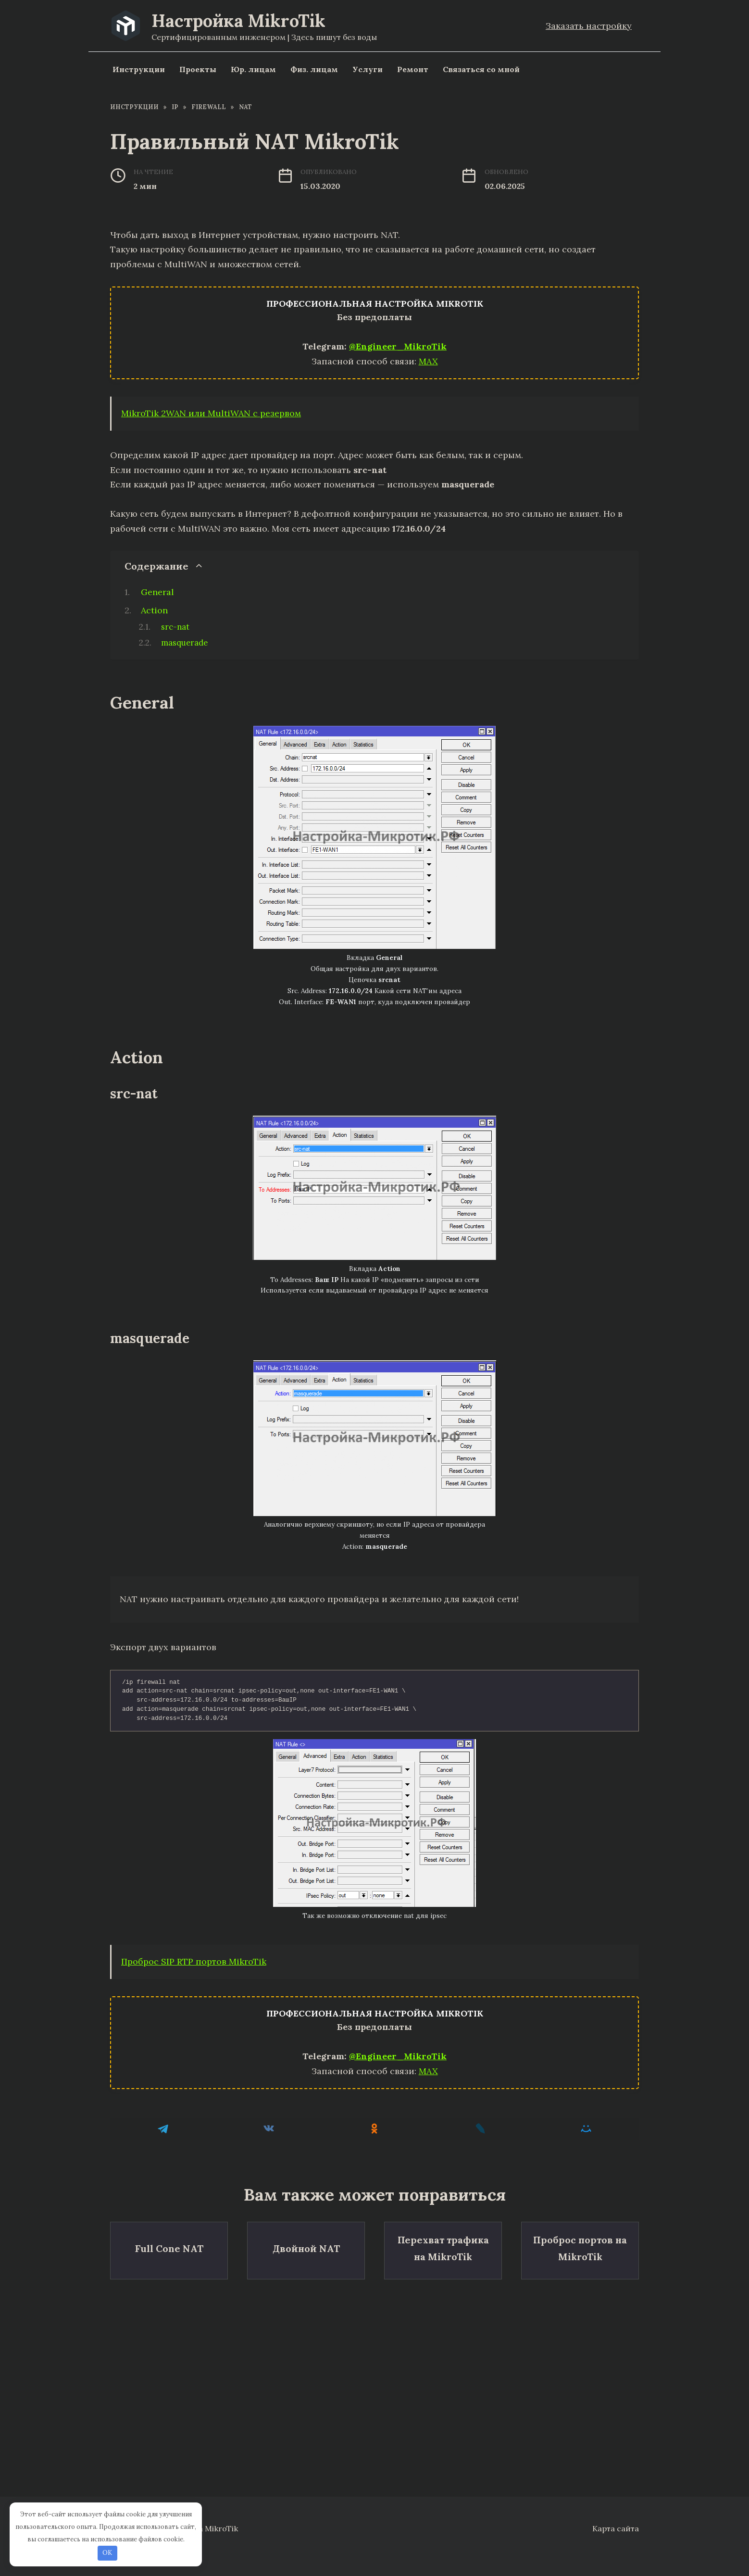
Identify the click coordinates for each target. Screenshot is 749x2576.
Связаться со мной (481, 69)
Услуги (367, 69)
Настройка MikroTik (238, 21)
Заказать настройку (589, 25)
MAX (428, 361)
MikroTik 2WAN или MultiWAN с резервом (211, 413)
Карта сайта (615, 2528)
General (157, 591)
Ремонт (412, 69)
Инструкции (138, 69)
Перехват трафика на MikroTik (443, 2245)
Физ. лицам (314, 69)
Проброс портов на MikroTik (580, 2245)
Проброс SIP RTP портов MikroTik (193, 1961)
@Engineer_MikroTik (398, 346)
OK (107, 2553)
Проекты (197, 69)
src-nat (175, 627)
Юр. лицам (253, 69)
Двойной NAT (306, 2245)
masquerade (184, 642)
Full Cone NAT (169, 2245)
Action (154, 610)
